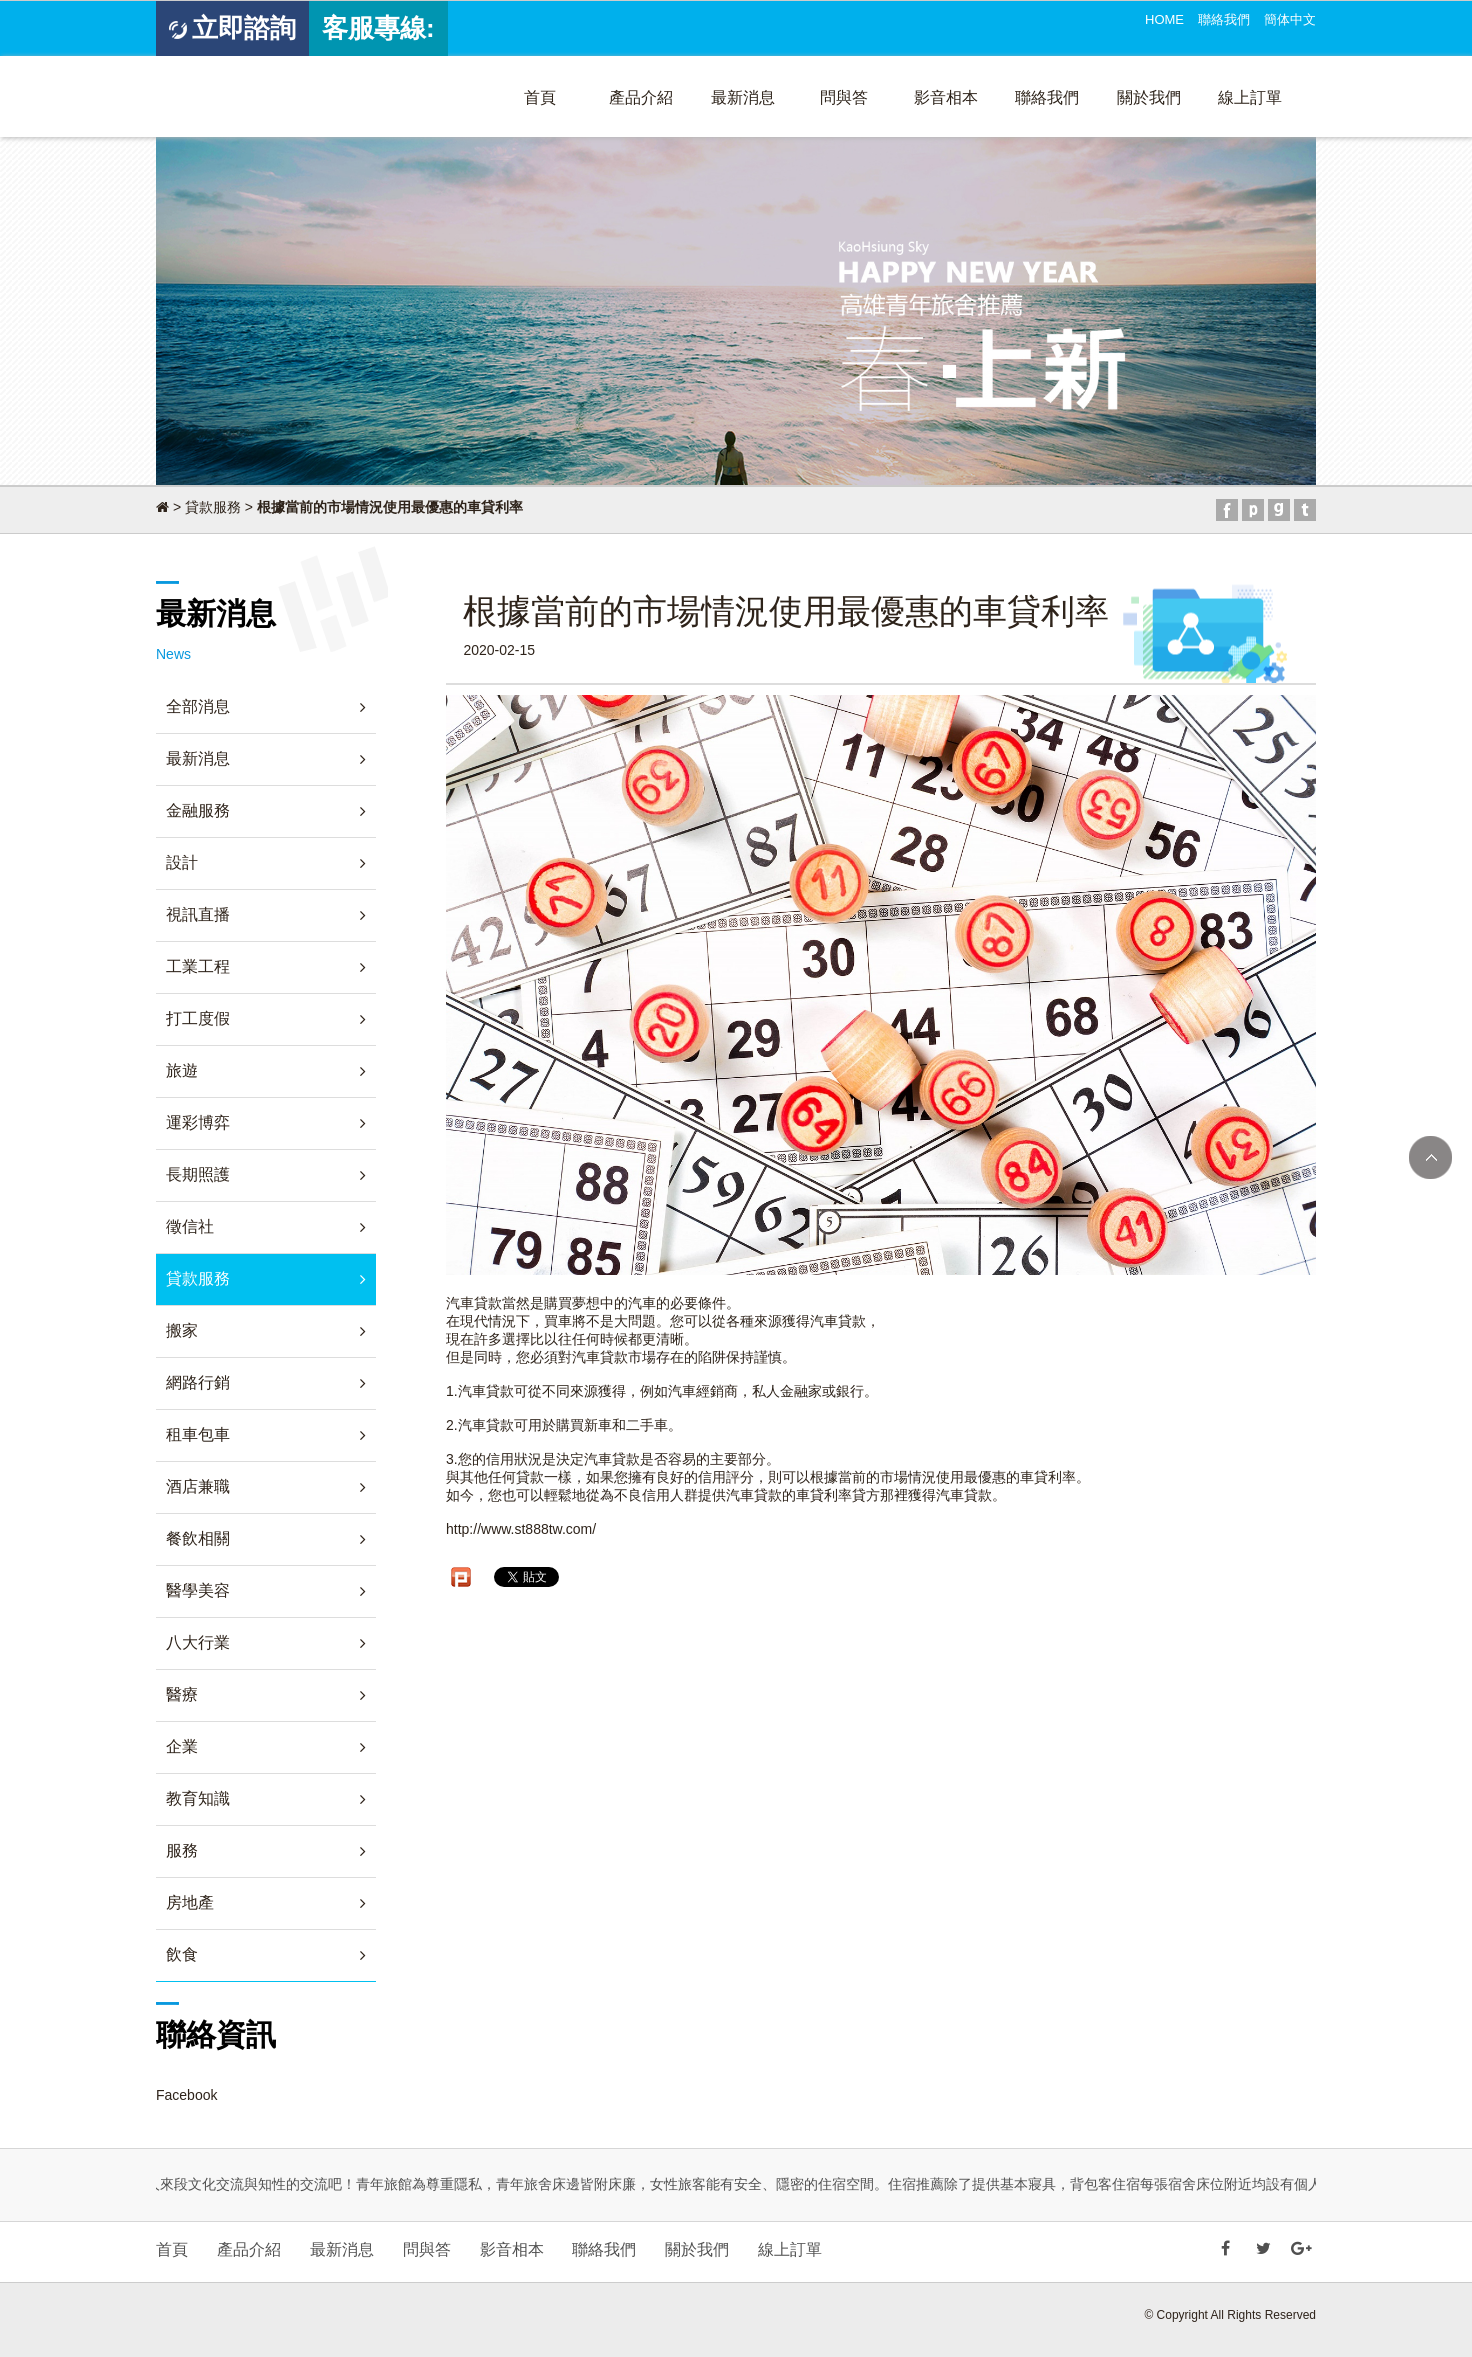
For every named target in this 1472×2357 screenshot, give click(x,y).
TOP (1430, 1157)
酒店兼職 (198, 1486)
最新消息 (743, 97)
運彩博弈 (198, 1122)
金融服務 (198, 810)
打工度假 (198, 1018)
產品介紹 (641, 97)
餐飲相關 (198, 1538)
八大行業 (198, 1642)
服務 (182, 1850)
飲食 (182, 1954)
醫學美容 (198, 1590)
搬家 (182, 1330)
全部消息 (198, 706)
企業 (182, 1746)
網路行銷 (198, 1382)
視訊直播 (198, 914)
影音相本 (946, 97)
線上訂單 (1250, 97)
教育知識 (198, 1798)
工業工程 (198, 966)
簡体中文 (1290, 19)
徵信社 (190, 1226)
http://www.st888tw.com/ (521, 1529)
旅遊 (182, 1070)
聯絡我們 (1224, 19)
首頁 (540, 97)
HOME (1164, 19)
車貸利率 (824, 1495)
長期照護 (198, 1174)
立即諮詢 (232, 28)
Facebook (186, 2095)
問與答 (844, 97)
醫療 (182, 1694)
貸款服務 (213, 507)
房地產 (190, 1902)
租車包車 (198, 1434)
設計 (182, 862)
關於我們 (1149, 97)
